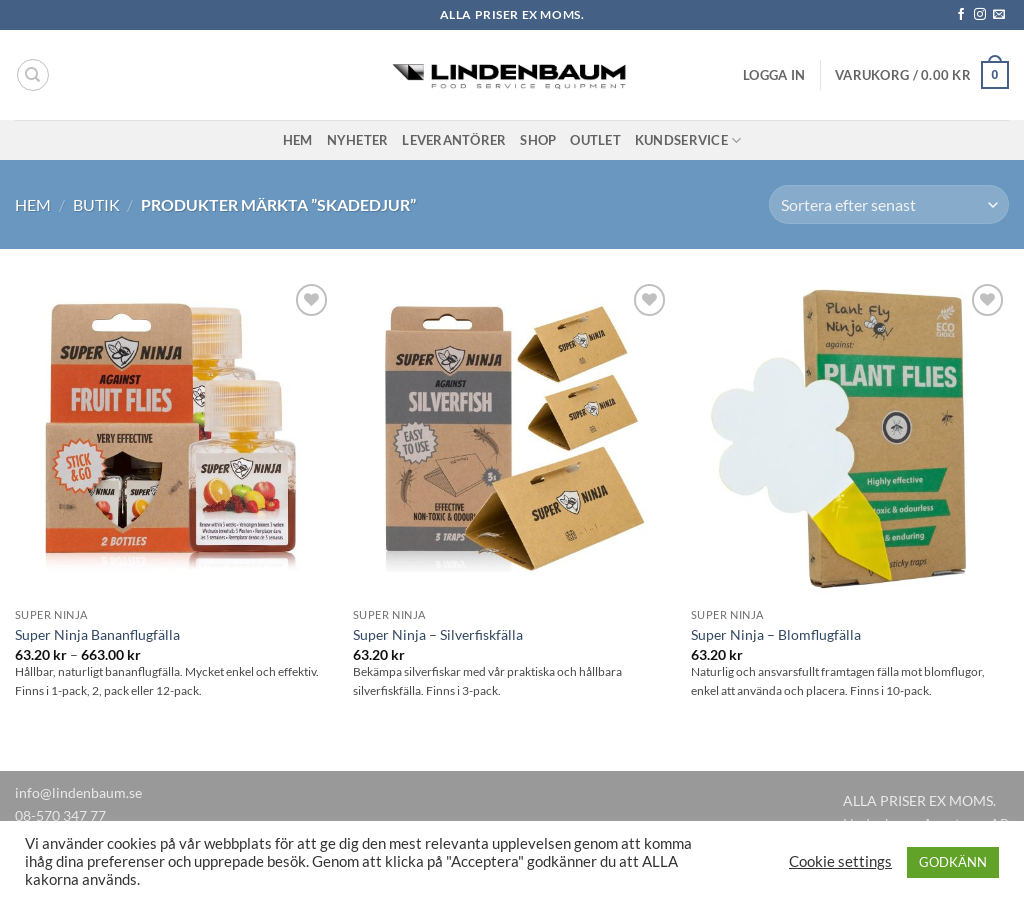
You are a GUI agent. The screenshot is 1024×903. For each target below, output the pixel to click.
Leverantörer (454, 140)
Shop (538, 140)
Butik (96, 204)
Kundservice (688, 140)
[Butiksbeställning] (889, 204)
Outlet (595, 140)
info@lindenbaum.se (78, 792)
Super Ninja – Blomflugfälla (776, 634)
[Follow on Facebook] (961, 15)
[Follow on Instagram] (980, 15)
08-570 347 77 (60, 815)
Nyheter (358, 140)
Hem (298, 140)
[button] (774, 75)
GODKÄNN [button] (953, 862)
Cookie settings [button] (840, 861)
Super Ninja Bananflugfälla (97, 634)
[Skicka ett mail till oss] (999, 15)
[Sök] (33, 75)
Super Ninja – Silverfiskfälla (438, 634)
